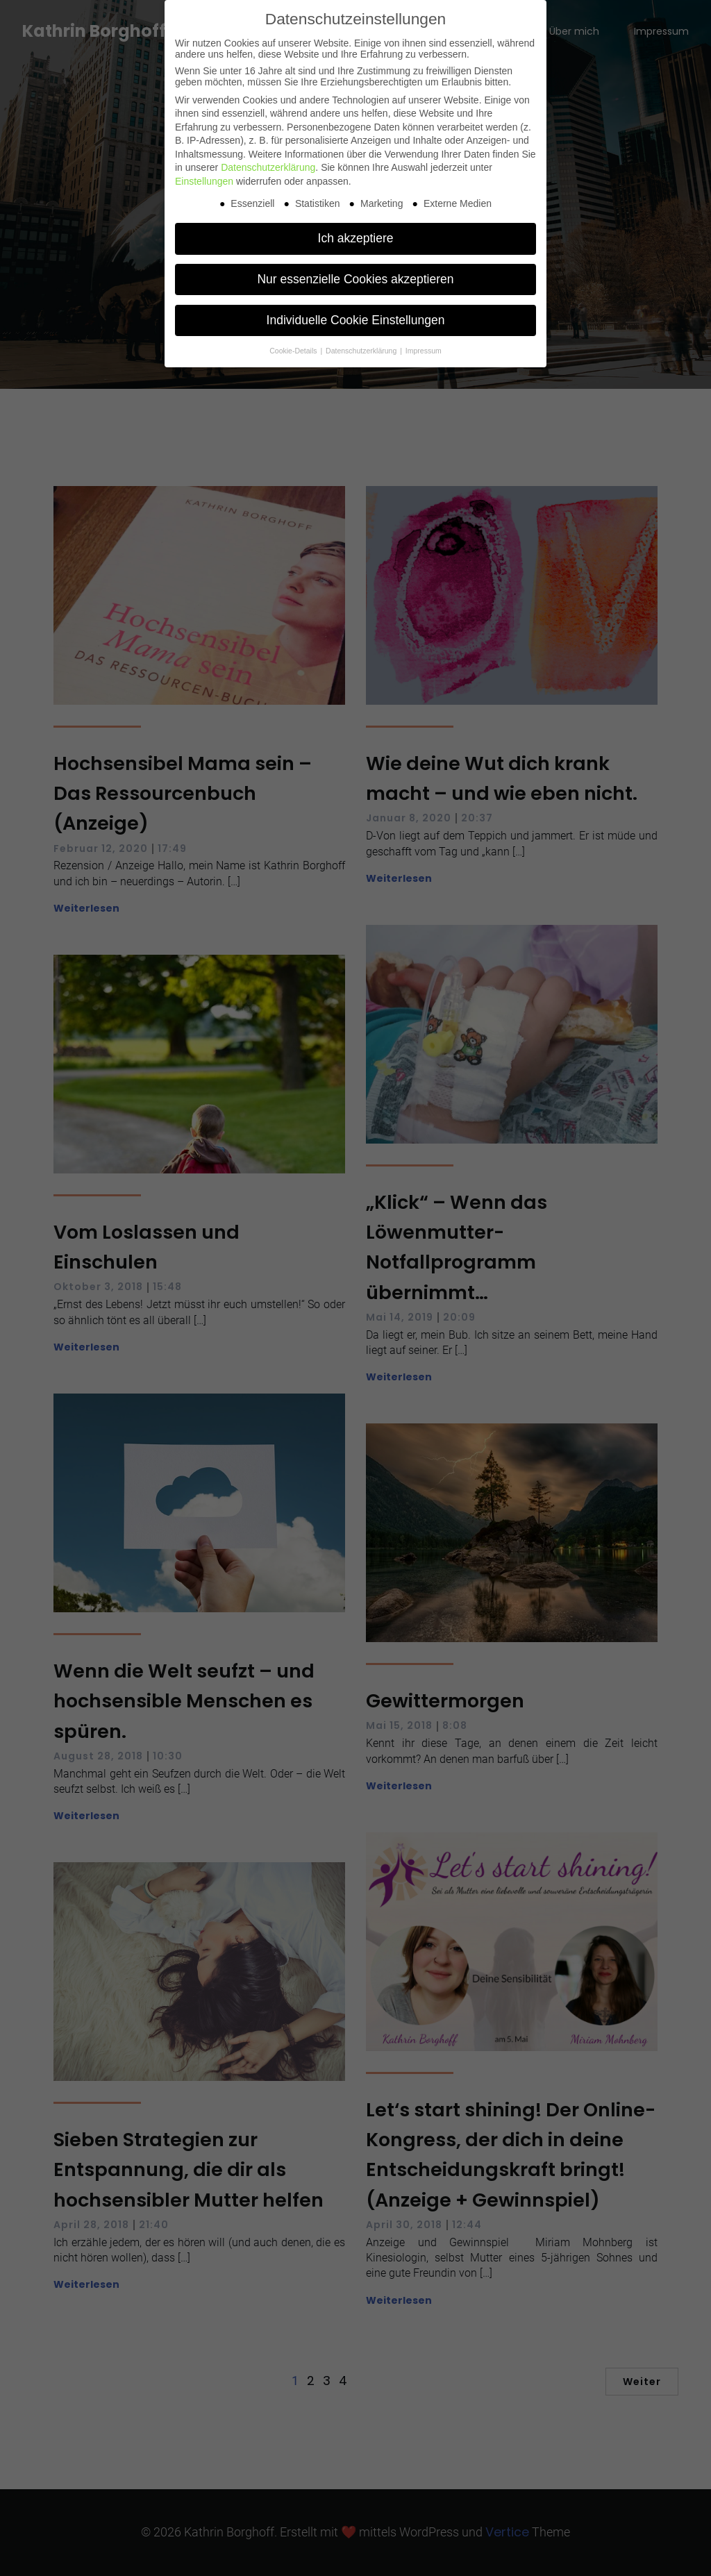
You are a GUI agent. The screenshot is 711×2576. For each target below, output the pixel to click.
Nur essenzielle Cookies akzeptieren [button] (355, 279)
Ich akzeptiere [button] (356, 238)
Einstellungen (204, 181)
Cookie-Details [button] (294, 350)
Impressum (423, 350)
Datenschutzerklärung (268, 167)
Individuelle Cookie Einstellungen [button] (356, 320)
